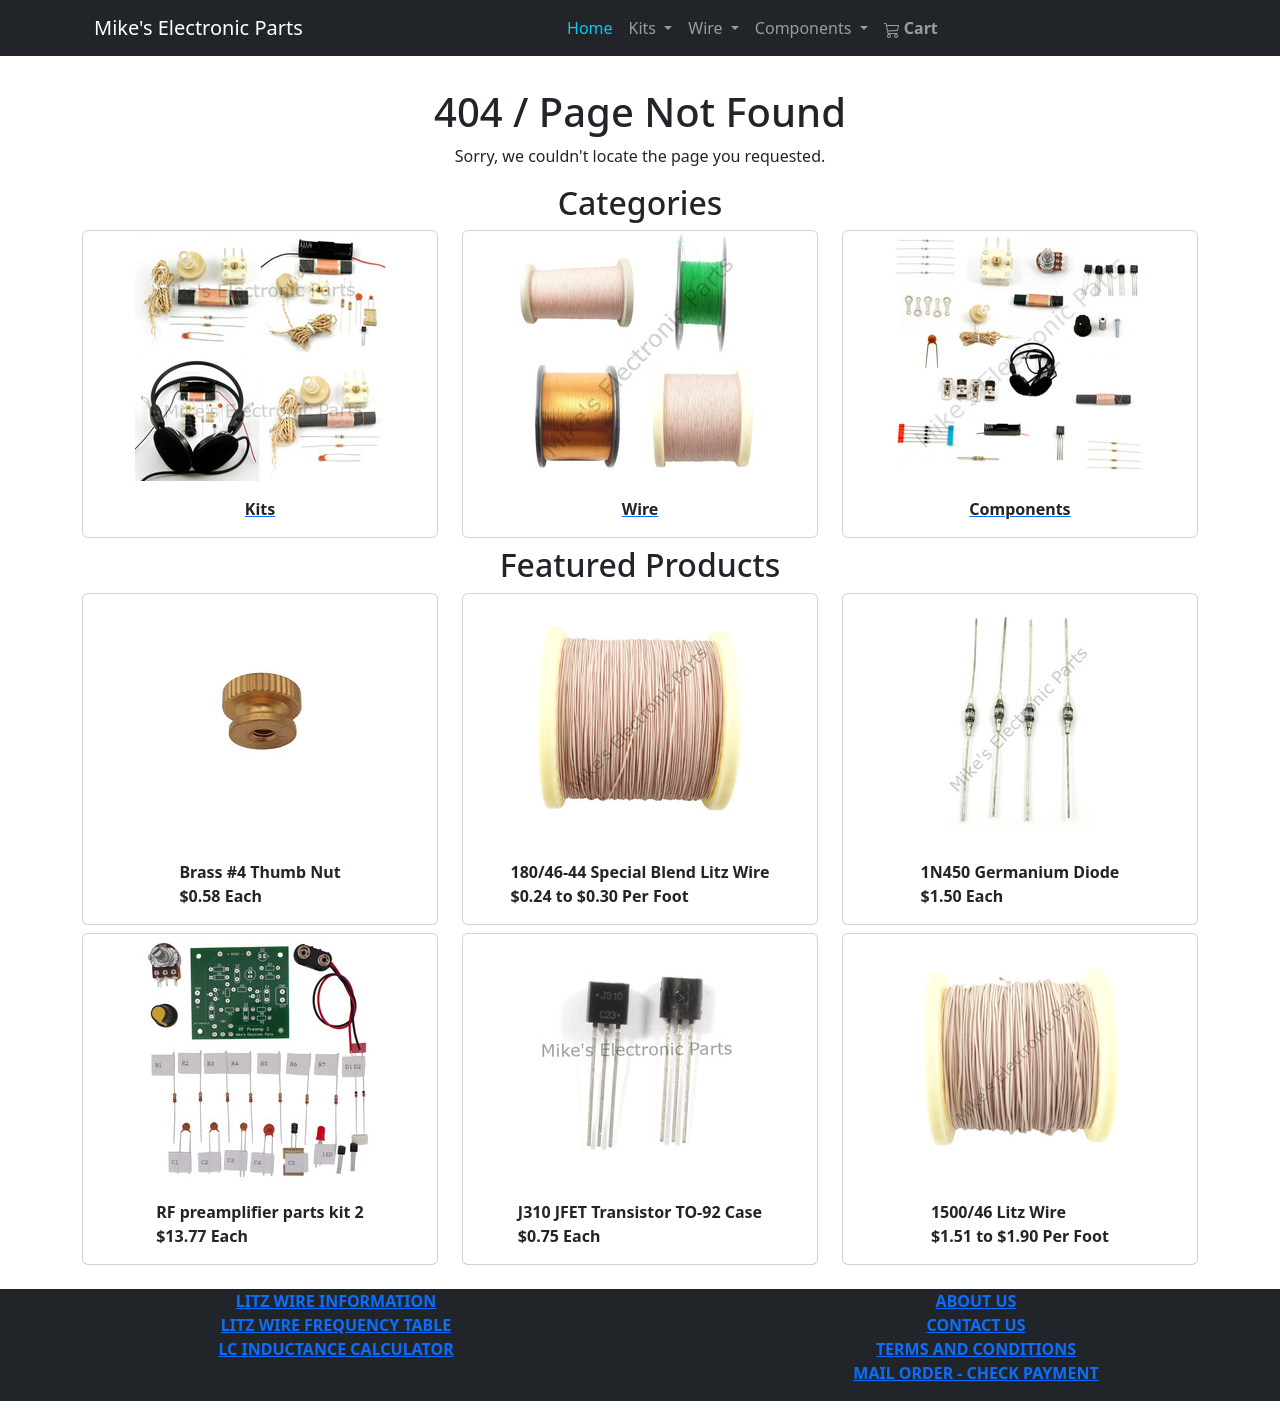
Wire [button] (707, 28)
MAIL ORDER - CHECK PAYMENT (975, 1373)
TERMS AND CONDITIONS (976, 1349)
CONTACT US (975, 1325)
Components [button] (805, 28)
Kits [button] (645, 28)
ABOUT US (976, 1301)
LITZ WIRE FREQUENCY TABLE (336, 1325)
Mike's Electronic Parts (198, 27)
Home (590, 28)
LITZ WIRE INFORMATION (336, 1301)
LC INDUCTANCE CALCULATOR (335, 1349)
